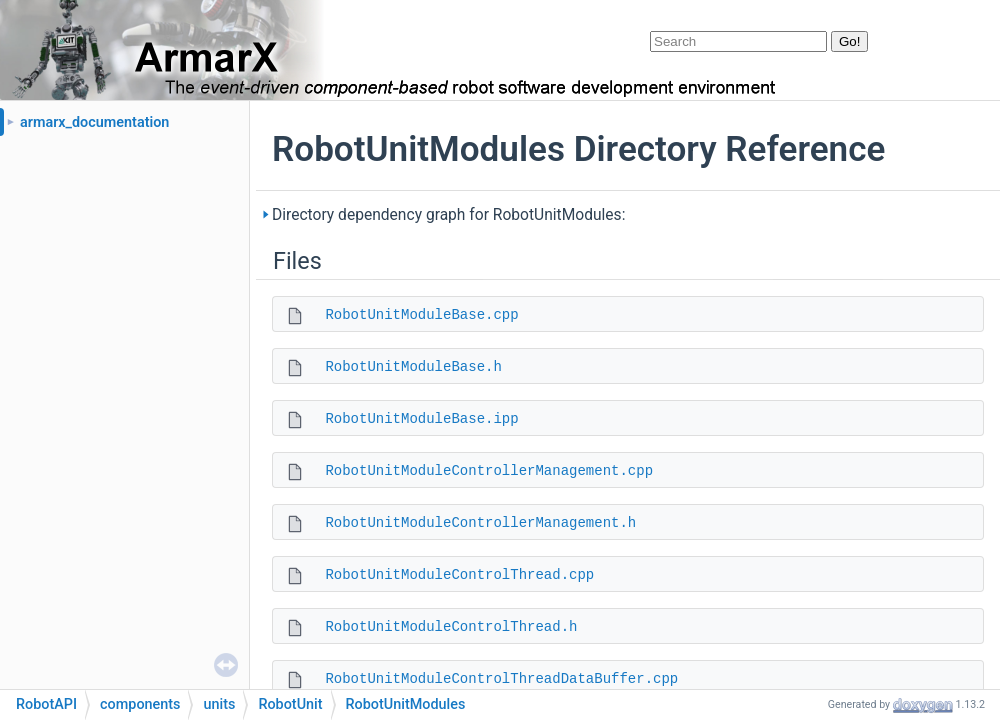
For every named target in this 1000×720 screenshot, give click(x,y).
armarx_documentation (94, 122)
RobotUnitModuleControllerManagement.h (480, 523)
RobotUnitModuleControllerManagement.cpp (489, 471)
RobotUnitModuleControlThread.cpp (459, 575)
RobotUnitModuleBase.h (413, 367)
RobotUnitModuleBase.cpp (421, 315)
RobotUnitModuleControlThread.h (451, 627)
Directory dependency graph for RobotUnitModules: (448, 215)
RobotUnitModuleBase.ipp (421, 419)
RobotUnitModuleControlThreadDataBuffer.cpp (501, 679)
